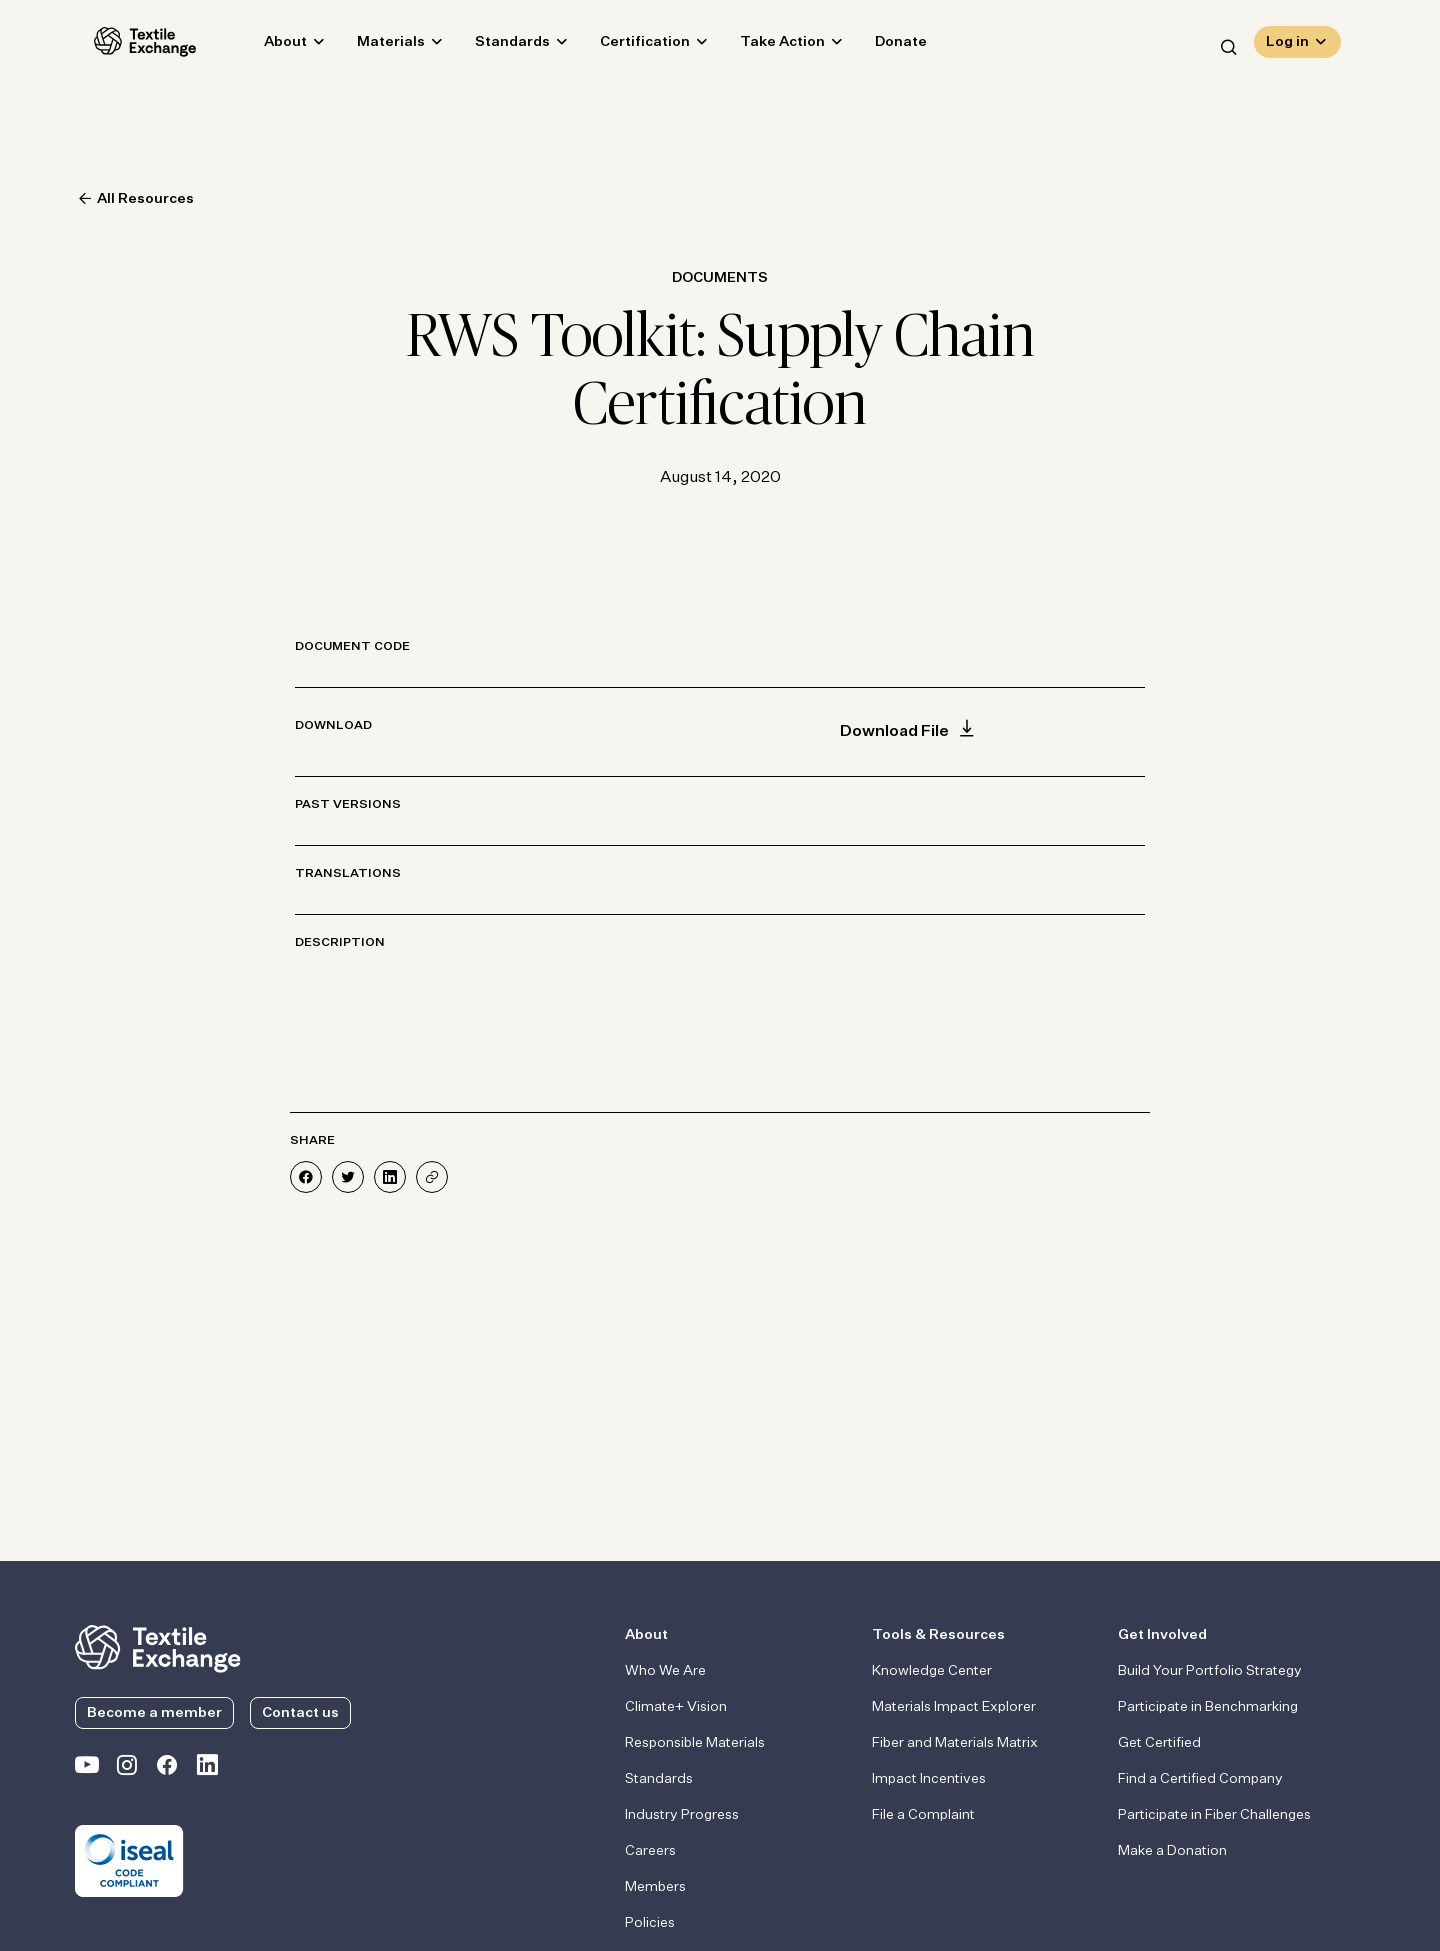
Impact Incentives (929, 1779)
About (266, 46)
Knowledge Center (932, 1671)
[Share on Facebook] (306, 1177)
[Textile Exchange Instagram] (127, 1769)
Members (655, 1887)
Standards (493, 46)
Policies (650, 1923)
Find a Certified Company (1200, 1779)
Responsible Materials (695, 1743)
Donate (882, 46)
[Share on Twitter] (348, 1177)
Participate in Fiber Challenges (1214, 1815)
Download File (909, 732)
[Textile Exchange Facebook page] (167, 1769)
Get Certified (1159, 1743)
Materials (372, 46)
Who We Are (665, 1671)
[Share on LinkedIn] (390, 1177)
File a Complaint (923, 1815)
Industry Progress (682, 1815)
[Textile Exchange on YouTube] (87, 1769)
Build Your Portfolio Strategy (1210, 1671)
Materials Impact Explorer (954, 1707)
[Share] (432, 1177)
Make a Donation (1172, 1851)
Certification (626, 46)
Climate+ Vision (676, 1707)
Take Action (763, 46)
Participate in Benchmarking (1208, 1707)
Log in (1287, 46)
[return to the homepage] (158, 1647)
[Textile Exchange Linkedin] (207, 1769)
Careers (650, 1851)
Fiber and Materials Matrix (955, 1743)
